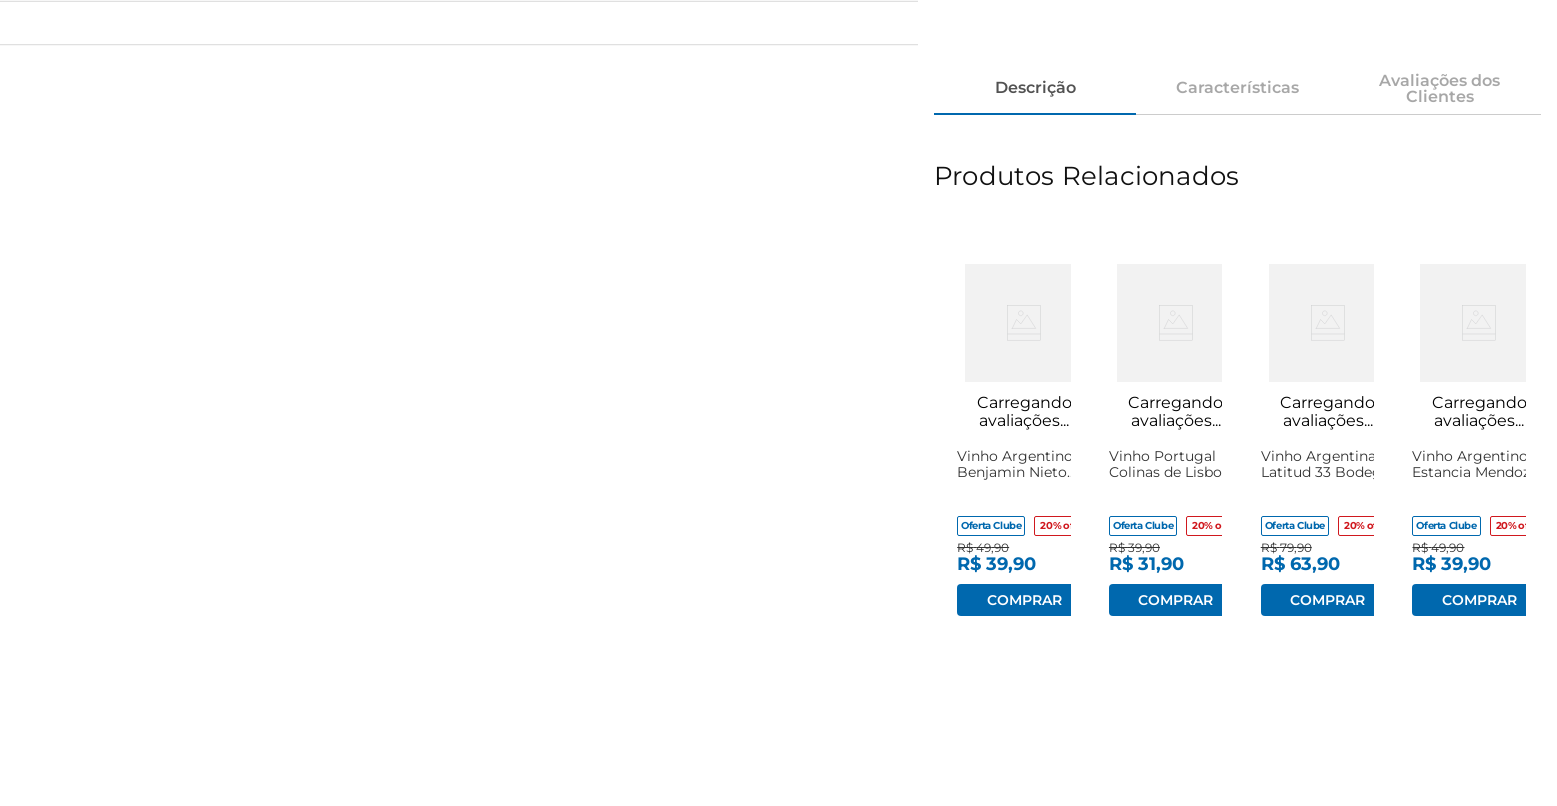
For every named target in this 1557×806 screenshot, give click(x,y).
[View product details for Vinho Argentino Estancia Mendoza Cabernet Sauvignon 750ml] (1464, 432)
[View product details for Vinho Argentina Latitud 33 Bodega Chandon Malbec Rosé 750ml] (1313, 432)
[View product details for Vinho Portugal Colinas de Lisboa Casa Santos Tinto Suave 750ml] (1161, 432)
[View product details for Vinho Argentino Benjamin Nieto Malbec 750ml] (1009, 432)
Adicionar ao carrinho (1024, 600)
